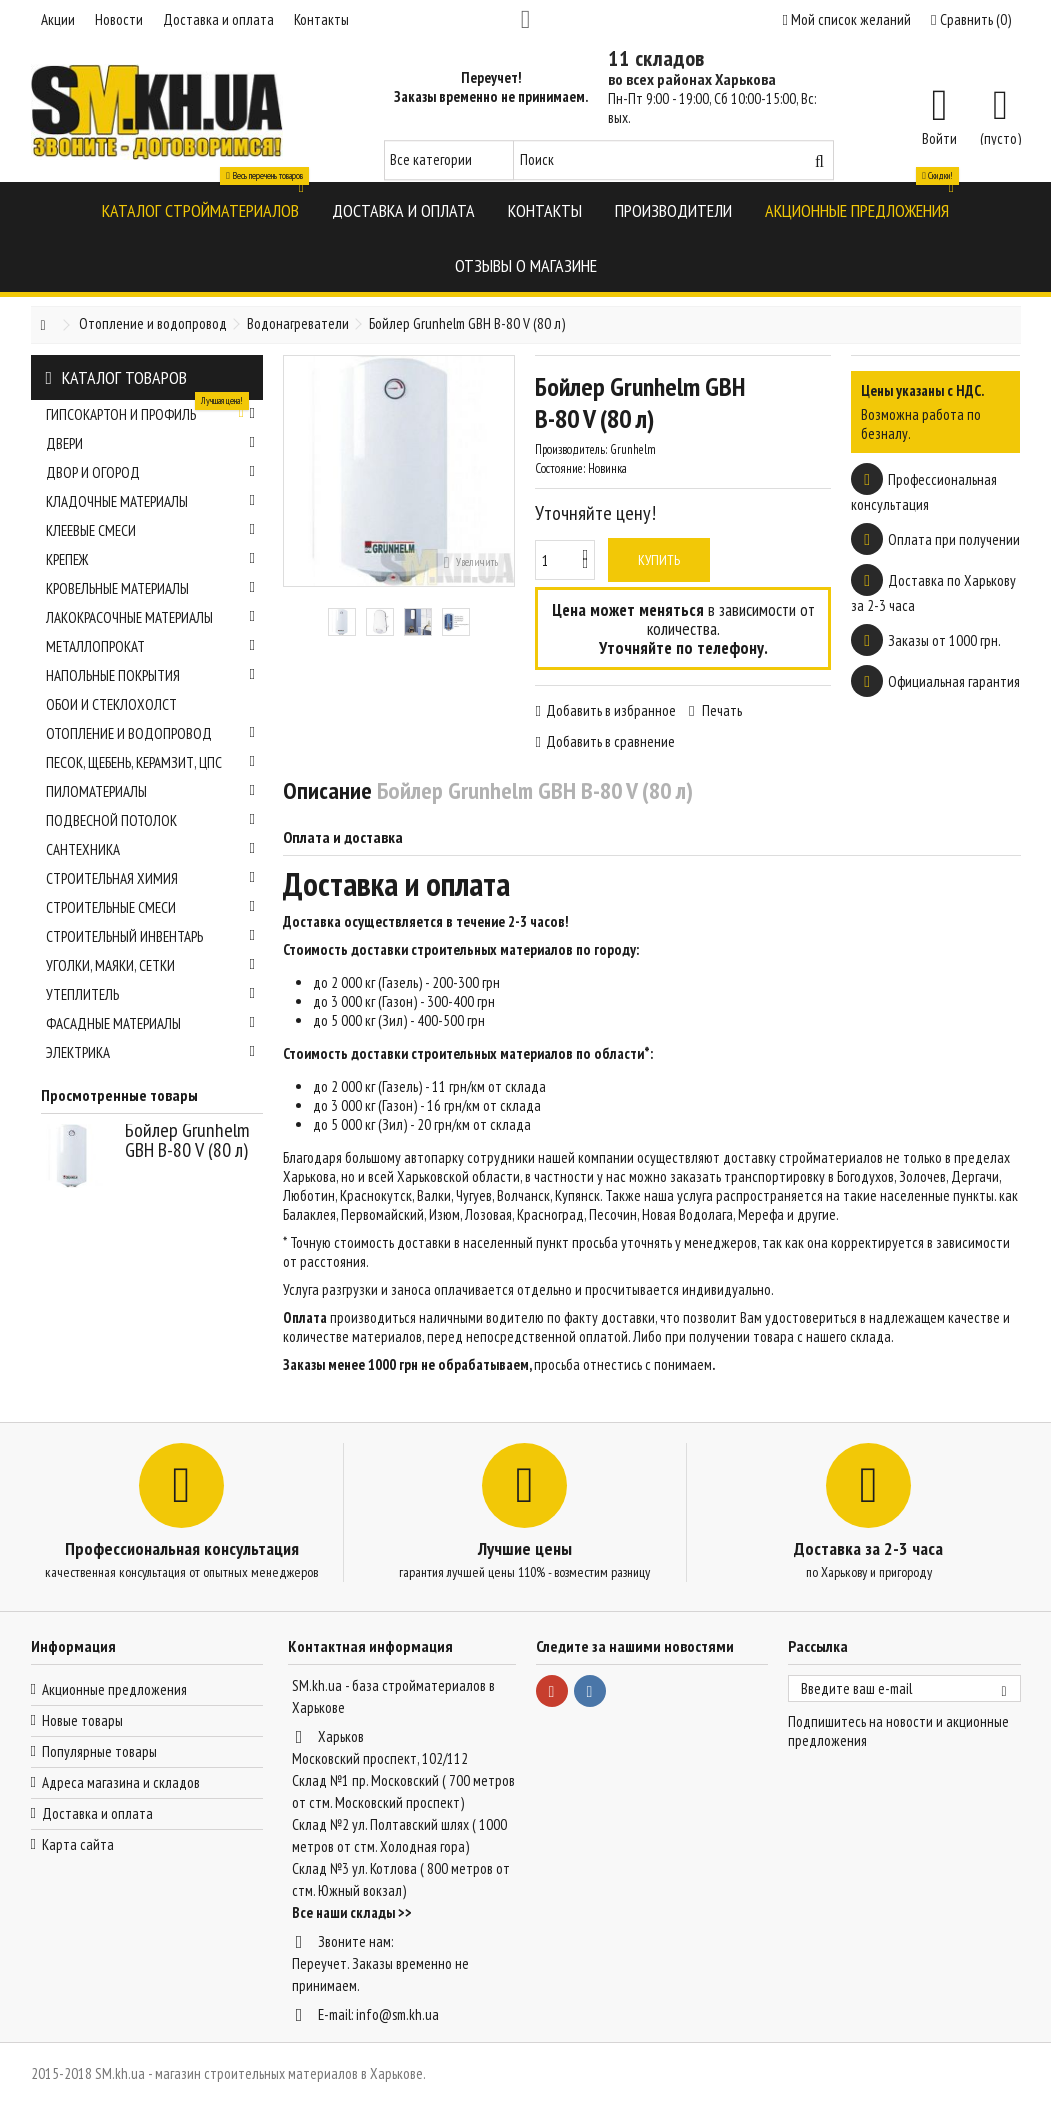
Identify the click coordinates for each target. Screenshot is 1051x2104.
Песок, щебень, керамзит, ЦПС (151, 762)
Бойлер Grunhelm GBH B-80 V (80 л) (187, 1140)
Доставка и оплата (218, 19)
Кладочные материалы (151, 501)
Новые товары (82, 1720)
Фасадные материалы (151, 1023)
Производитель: (571, 449)
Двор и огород (151, 472)
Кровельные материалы (151, 588)
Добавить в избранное (611, 710)
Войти (939, 137)
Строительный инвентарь (151, 936)
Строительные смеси (151, 907)
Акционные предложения (114, 1689)
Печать (720, 710)
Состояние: (560, 468)
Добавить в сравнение (610, 741)
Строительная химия (151, 878)
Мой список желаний (847, 19)
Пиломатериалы (151, 791)
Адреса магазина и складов (121, 1782)
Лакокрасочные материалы (151, 617)
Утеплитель (151, 994)
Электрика (151, 1052)
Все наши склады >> (352, 1912)
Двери (151, 443)
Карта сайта (78, 1844)
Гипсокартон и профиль (151, 412)
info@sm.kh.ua (397, 2014)
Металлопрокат (151, 646)
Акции (58, 19)
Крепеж (151, 559)
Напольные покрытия (151, 675)
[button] (200, 209)
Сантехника (151, 849)
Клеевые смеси (151, 530)
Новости (119, 19)
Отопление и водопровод (151, 733)
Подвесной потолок (151, 820)
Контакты (321, 19)
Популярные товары (99, 1751)
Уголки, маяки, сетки (151, 965)
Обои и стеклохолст (111, 704)
